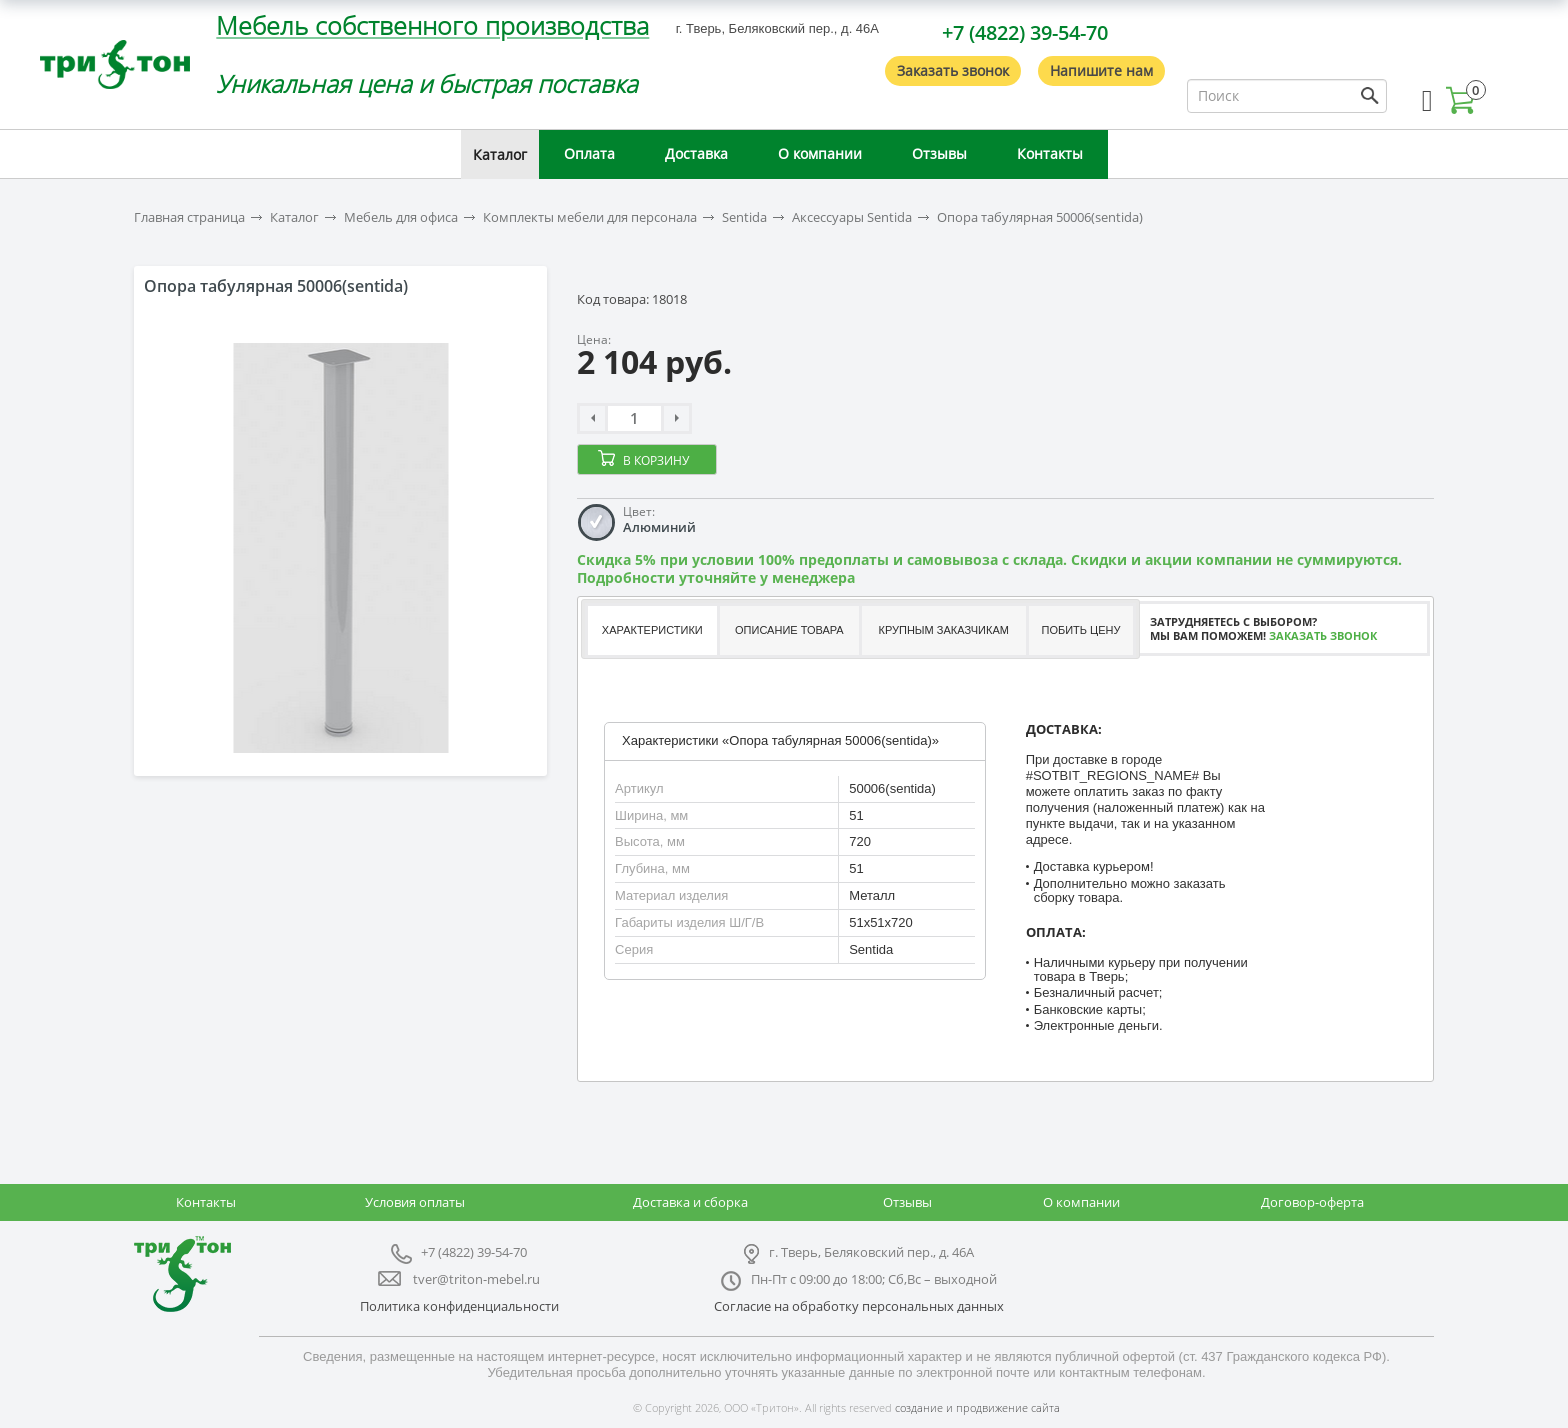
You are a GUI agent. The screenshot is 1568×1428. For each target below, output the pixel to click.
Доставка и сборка (690, 1202)
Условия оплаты (415, 1202)
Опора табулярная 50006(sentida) (1040, 217)
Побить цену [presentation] (1081, 630)
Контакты (1050, 153)
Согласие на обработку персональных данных (859, 1306)
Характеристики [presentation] (652, 630)
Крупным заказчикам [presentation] (943, 630)
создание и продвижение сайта (977, 1407)
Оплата (589, 153)
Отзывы (939, 153)
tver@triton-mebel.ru (476, 1279)
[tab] (651, 630)
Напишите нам (1101, 70)
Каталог (500, 154)
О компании (820, 153)
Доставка (696, 153)
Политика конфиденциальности (459, 1306)
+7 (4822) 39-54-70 (1025, 32)
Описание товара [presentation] (789, 630)
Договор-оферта (1312, 1202)
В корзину (656, 460)
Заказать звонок (953, 70)
